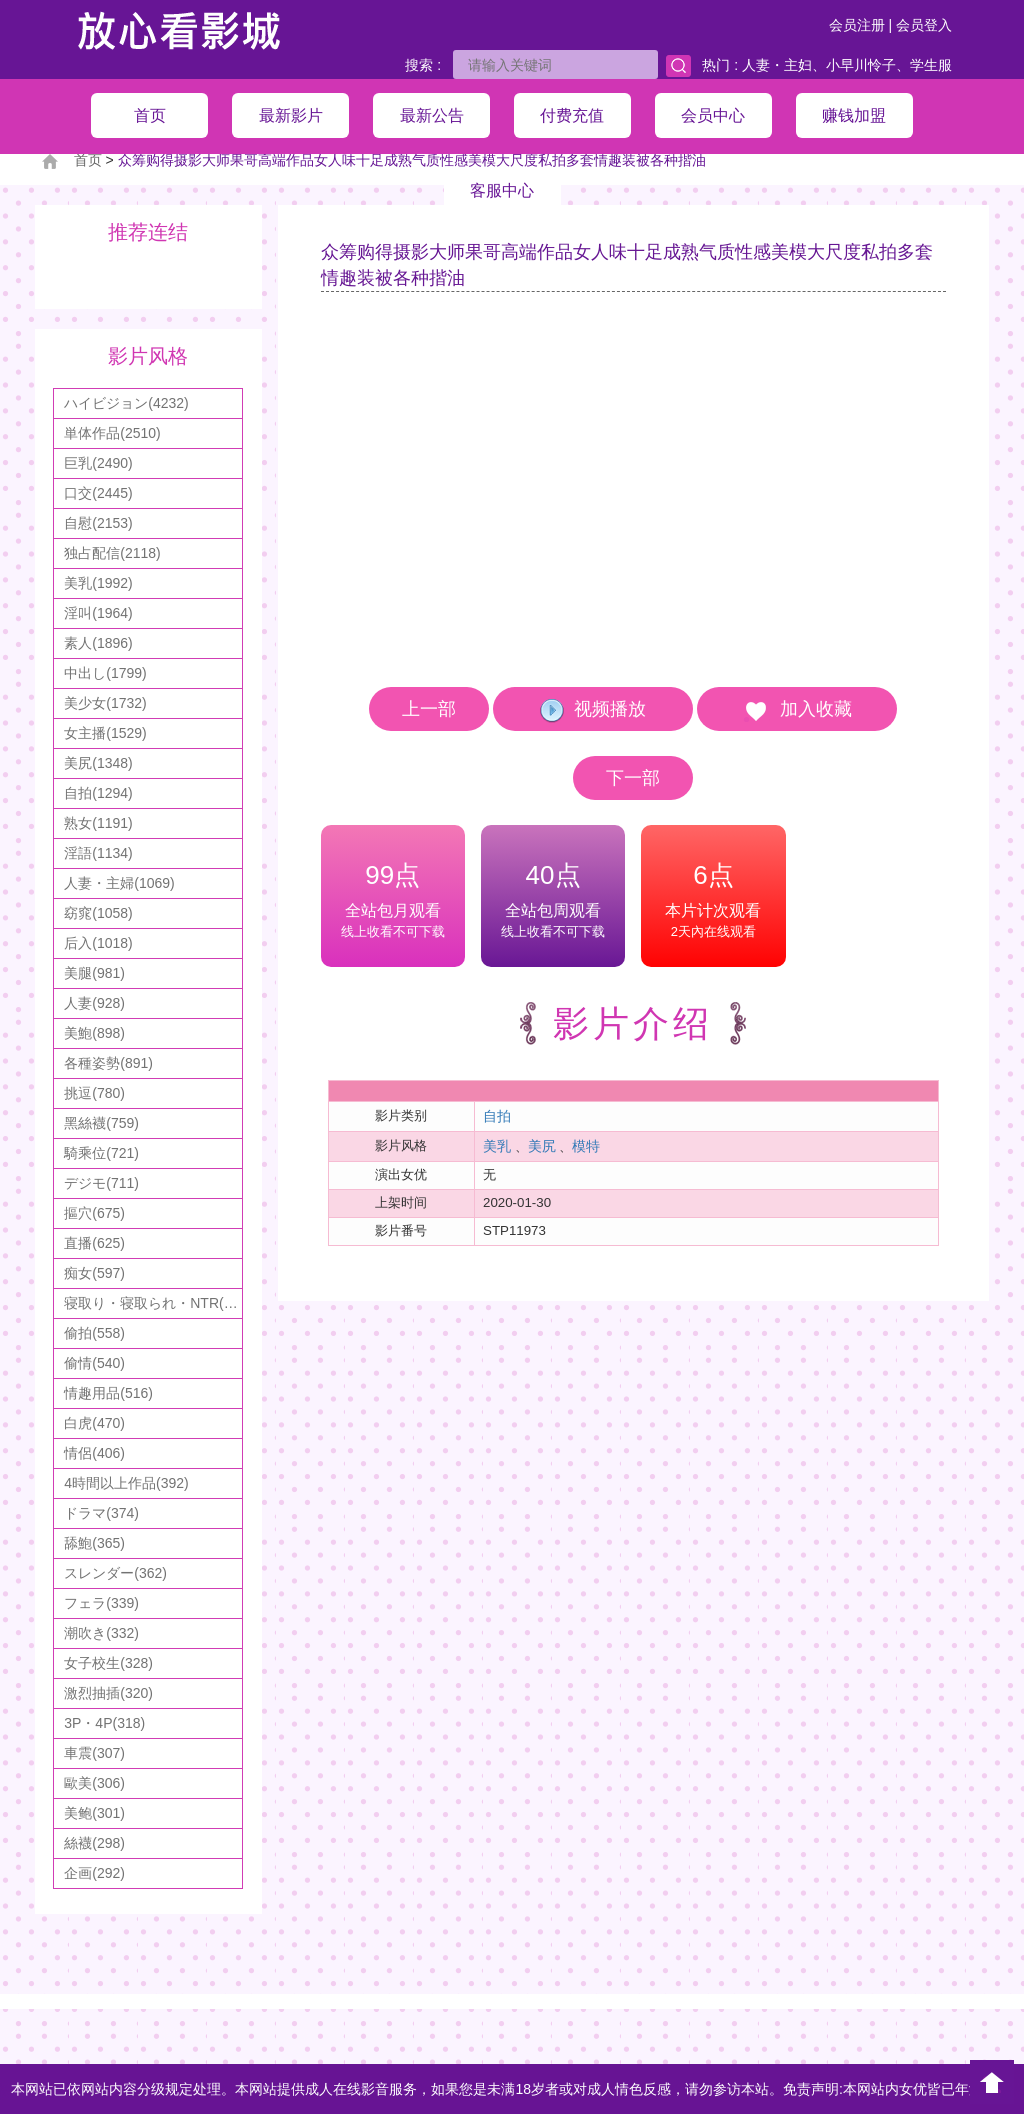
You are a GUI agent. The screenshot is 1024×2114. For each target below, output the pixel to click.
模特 (586, 1146)
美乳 (497, 1146)
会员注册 (857, 25)
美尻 (542, 1146)
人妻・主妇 (777, 65)
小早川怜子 (861, 65)
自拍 (497, 1116)
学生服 (931, 65)
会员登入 (924, 25)
